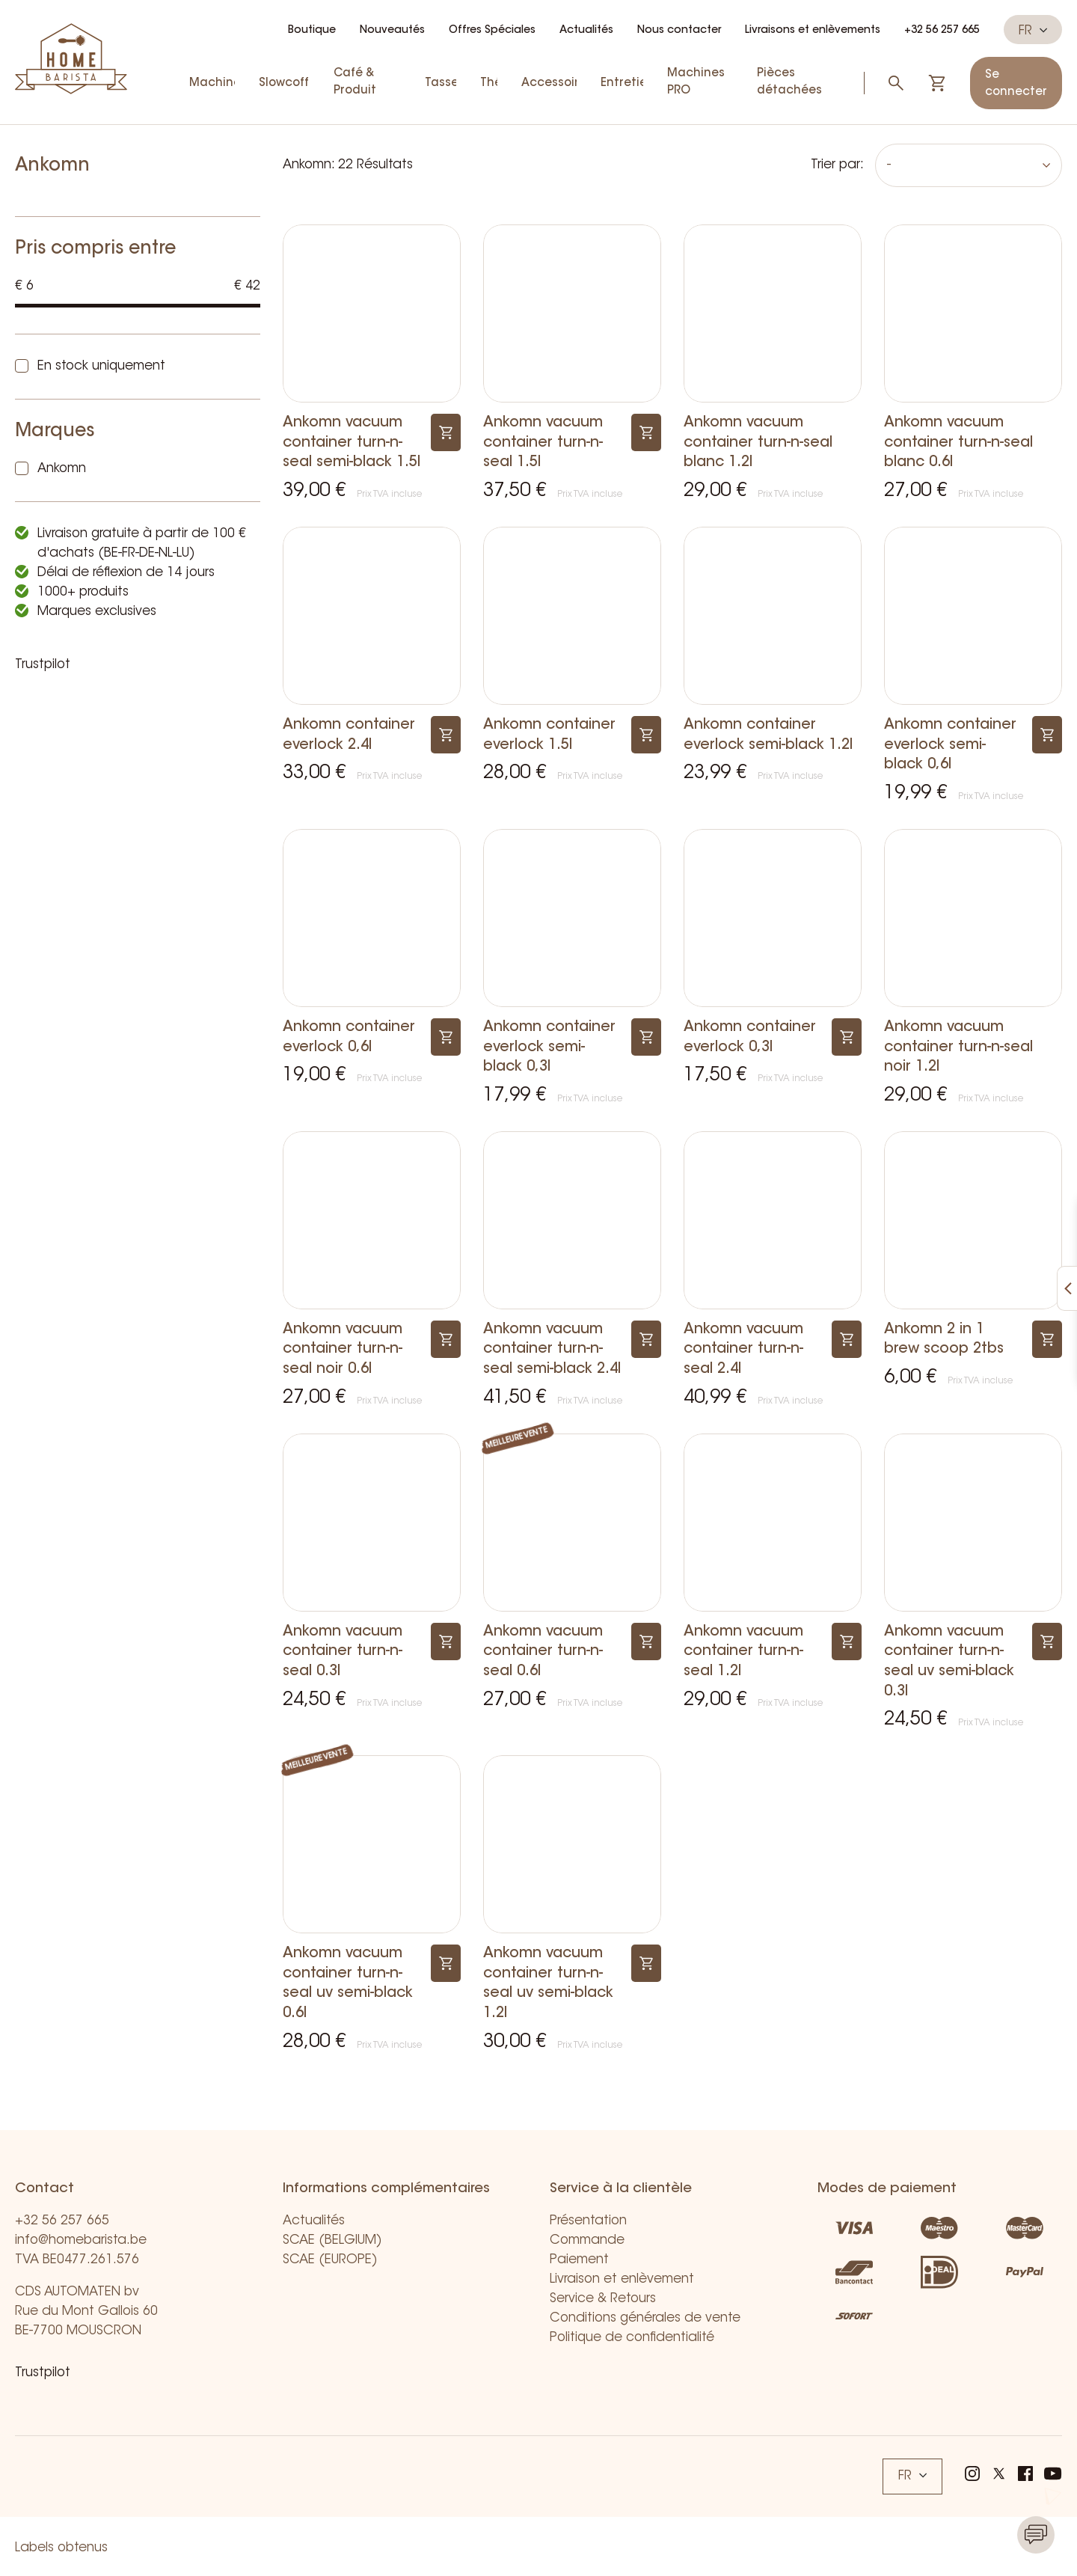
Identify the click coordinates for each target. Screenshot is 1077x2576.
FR (1033, 30)
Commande (587, 2240)
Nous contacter (679, 30)
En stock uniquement (101, 366)
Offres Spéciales (492, 30)
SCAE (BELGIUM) (332, 2240)
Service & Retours (603, 2298)
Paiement (579, 2260)
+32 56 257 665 (942, 30)
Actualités (586, 30)
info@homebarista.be (81, 2240)
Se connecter (1016, 84)
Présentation (588, 2221)
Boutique (312, 30)
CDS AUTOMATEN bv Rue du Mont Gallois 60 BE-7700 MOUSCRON (86, 2311)
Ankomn (61, 468)
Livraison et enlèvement (622, 2279)
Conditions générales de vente (645, 2318)
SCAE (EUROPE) (330, 2260)
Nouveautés (392, 30)
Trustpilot (42, 664)
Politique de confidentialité (632, 2337)
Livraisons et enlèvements (812, 30)
